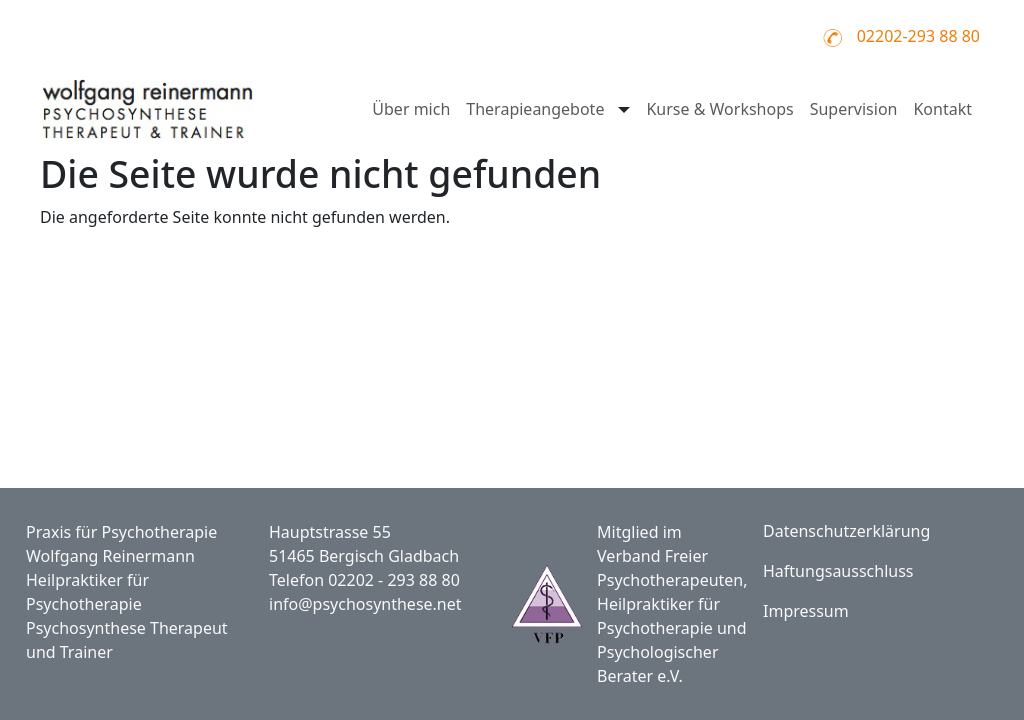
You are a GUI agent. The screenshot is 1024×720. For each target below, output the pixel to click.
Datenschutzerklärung (846, 531)
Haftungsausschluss (838, 571)
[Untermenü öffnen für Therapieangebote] (622, 109)
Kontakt (942, 109)
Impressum (806, 611)
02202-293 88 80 (918, 36)
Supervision (854, 109)
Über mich (411, 109)
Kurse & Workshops (719, 109)
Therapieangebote (535, 109)
